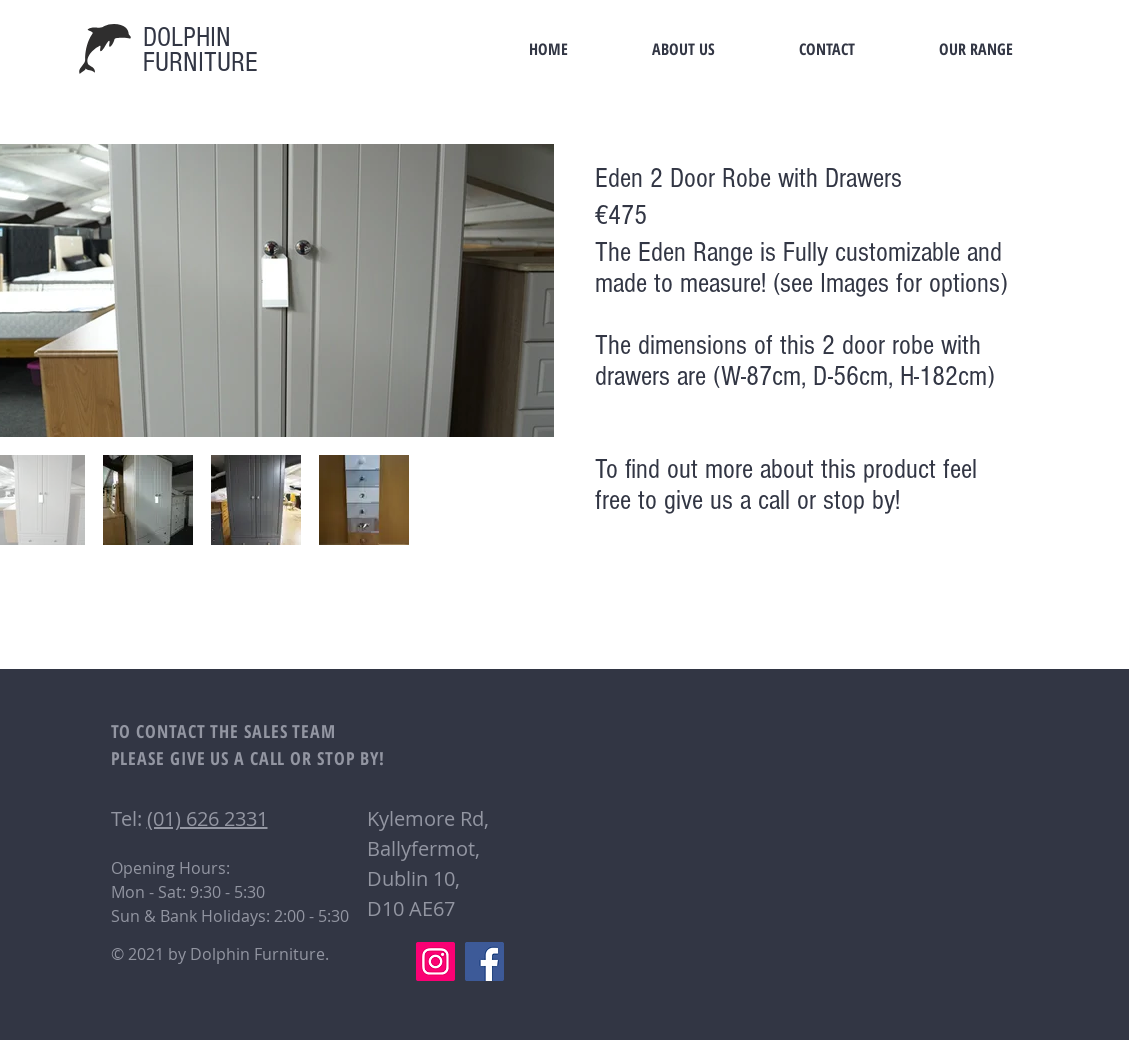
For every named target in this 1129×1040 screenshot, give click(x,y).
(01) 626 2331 (207, 818)
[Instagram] (435, 961)
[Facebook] (484, 961)
